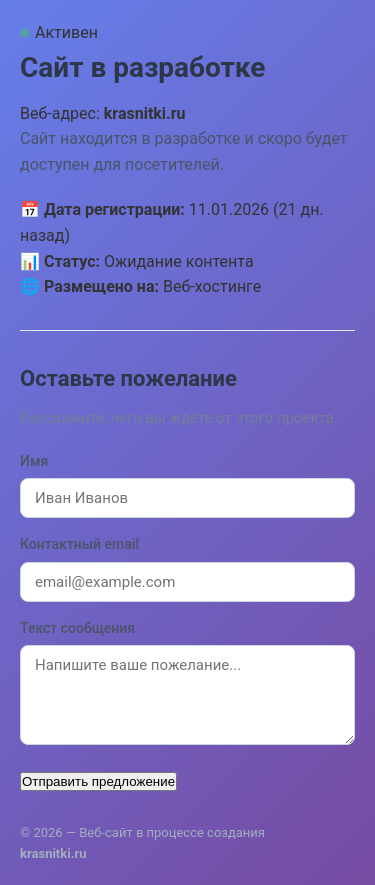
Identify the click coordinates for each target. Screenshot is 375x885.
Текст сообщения (77, 628)
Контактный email (79, 544)
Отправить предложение (98, 781)
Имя (34, 461)
